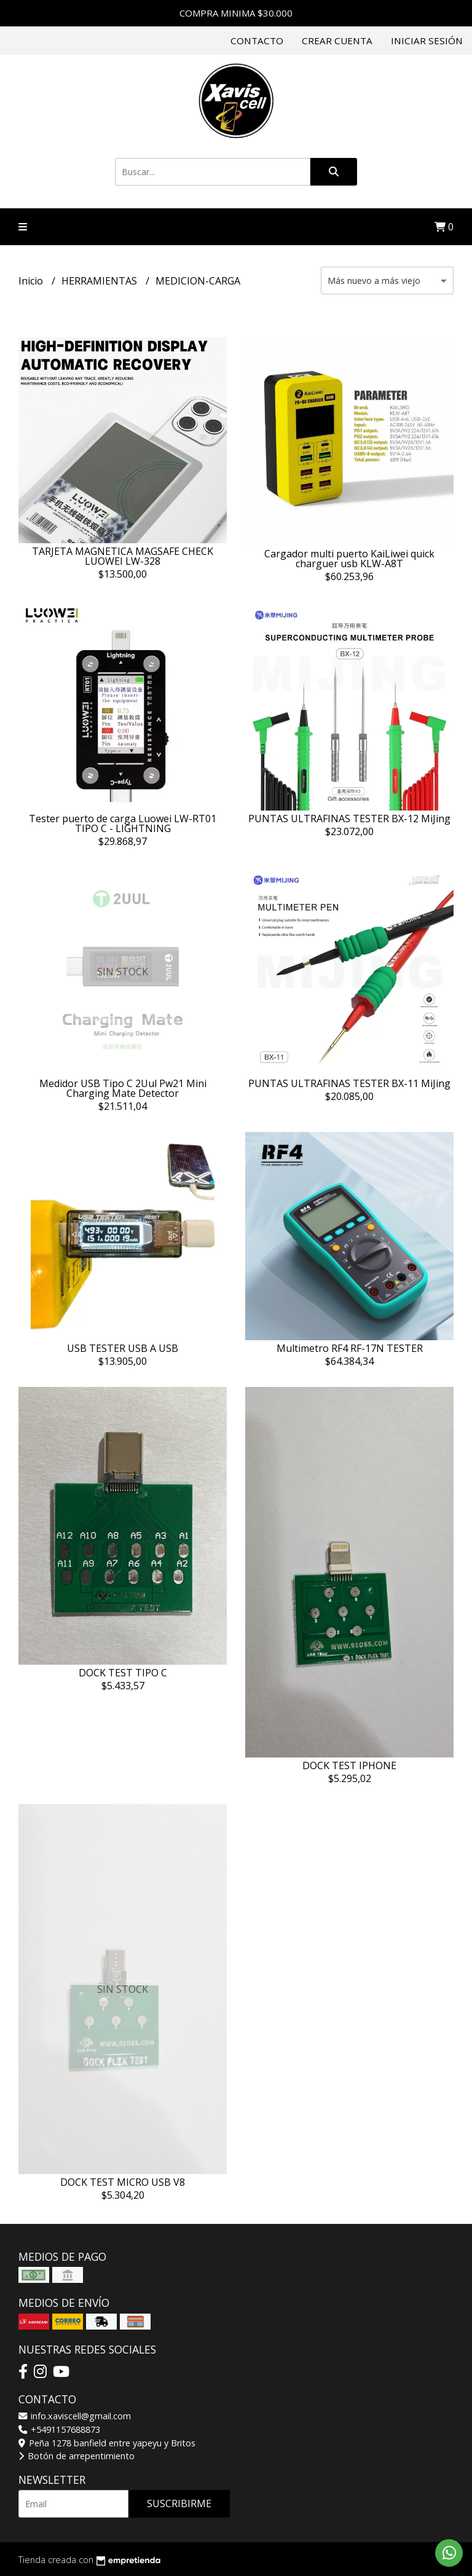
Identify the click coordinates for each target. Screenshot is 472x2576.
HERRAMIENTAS (100, 281)
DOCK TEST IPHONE (349, 1765)
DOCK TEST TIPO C (123, 1672)
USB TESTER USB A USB (122, 1348)
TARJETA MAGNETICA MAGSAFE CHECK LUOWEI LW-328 (122, 556)
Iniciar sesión (427, 40)
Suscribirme (179, 2503)
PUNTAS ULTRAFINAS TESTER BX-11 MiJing (349, 1083)
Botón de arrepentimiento (76, 2456)
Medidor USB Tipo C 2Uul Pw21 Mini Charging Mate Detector (122, 1088)
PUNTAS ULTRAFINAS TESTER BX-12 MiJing (349, 818)
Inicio (31, 281)
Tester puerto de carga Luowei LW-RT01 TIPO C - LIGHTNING (122, 823)
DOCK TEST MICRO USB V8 (122, 2182)
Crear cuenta (337, 40)
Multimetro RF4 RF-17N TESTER (350, 1348)
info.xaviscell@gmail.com (74, 2416)
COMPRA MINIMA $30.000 (236, 13)
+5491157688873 (59, 2429)
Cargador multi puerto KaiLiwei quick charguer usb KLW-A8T (349, 558)
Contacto (256, 40)
